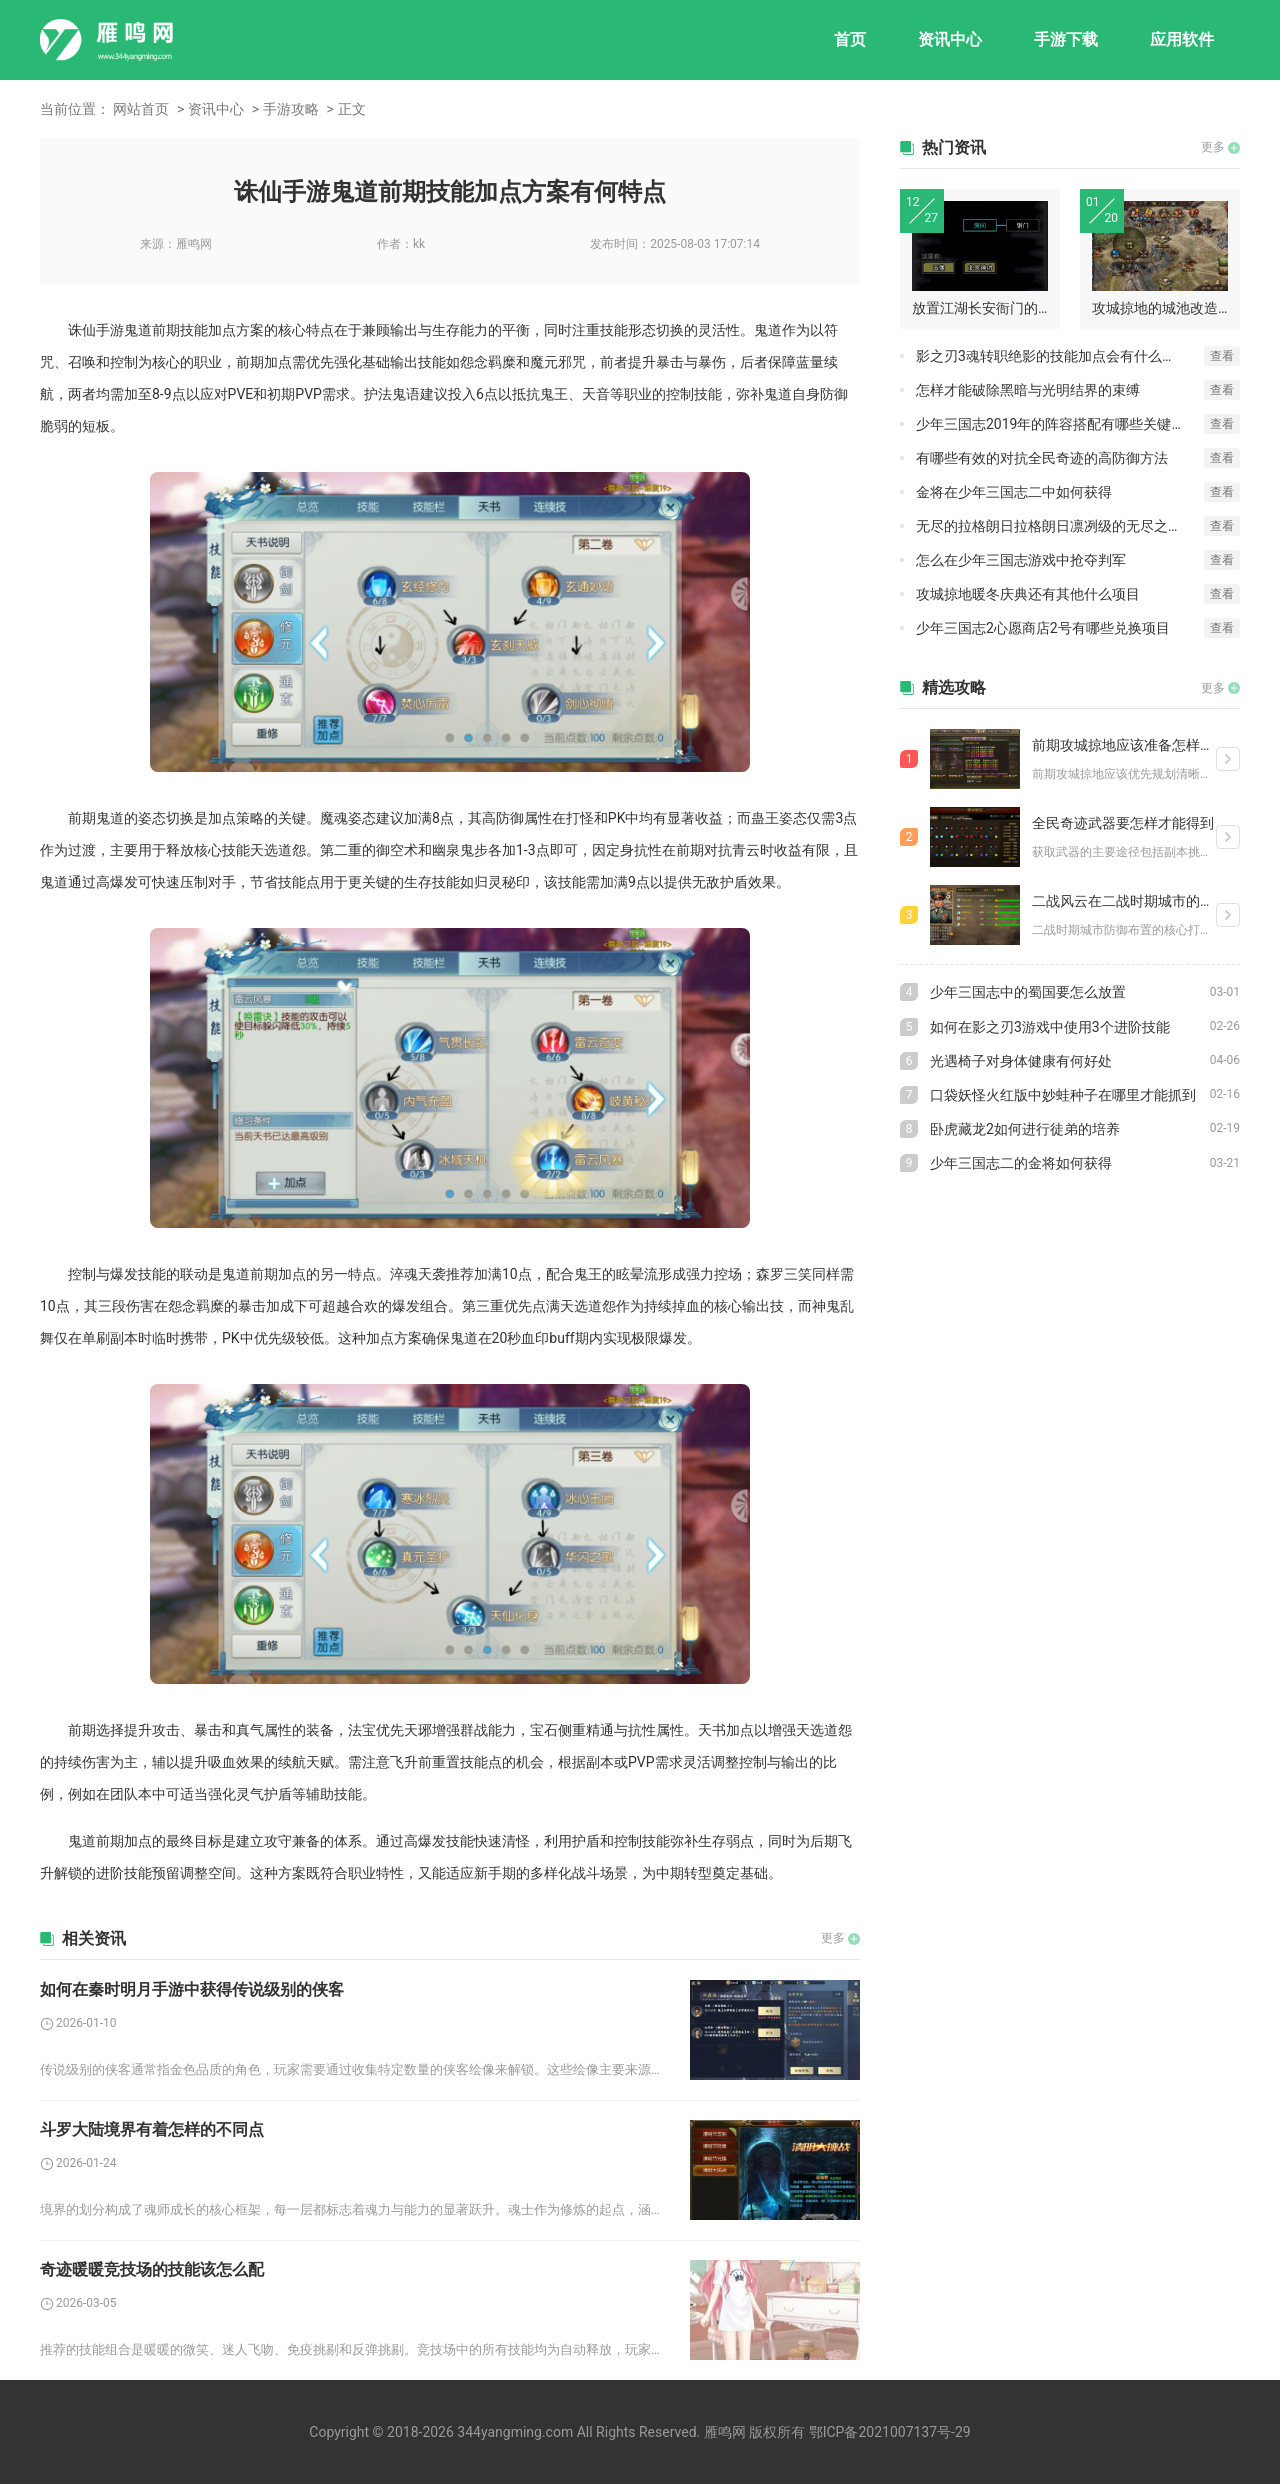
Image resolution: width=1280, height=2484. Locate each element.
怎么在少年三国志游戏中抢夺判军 (1021, 560)
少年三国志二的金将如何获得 (1021, 1163)
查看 (1222, 356)
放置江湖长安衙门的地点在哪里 (980, 308)
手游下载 (1066, 39)
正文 (352, 109)
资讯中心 (950, 39)
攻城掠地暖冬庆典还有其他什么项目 (1028, 594)
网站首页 (141, 109)
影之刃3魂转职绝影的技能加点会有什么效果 (1053, 356)
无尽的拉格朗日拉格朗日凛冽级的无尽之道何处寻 (1060, 526)
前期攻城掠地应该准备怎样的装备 (1124, 745)
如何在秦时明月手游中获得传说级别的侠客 (192, 1989)
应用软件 (1182, 39)
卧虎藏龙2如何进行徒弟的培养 (1025, 1129)
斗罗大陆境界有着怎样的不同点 (152, 2129)
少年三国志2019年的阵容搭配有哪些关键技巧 (1057, 424)
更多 (833, 1938)
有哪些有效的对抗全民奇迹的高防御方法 (1042, 458)
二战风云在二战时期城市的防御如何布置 (1124, 901)
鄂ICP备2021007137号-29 (890, 2432)
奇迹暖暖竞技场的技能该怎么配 (152, 2269)
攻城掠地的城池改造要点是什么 (1160, 308)
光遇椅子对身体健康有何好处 (1021, 1061)
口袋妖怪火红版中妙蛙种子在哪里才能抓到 (1063, 1095)
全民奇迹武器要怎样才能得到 (1123, 823)
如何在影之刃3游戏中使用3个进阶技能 (1050, 1027)
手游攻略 (291, 109)
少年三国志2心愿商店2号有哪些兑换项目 (1043, 628)
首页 (850, 39)
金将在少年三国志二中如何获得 (1014, 492)
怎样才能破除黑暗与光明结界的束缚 (1028, 390)
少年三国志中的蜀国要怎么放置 (1028, 992)
